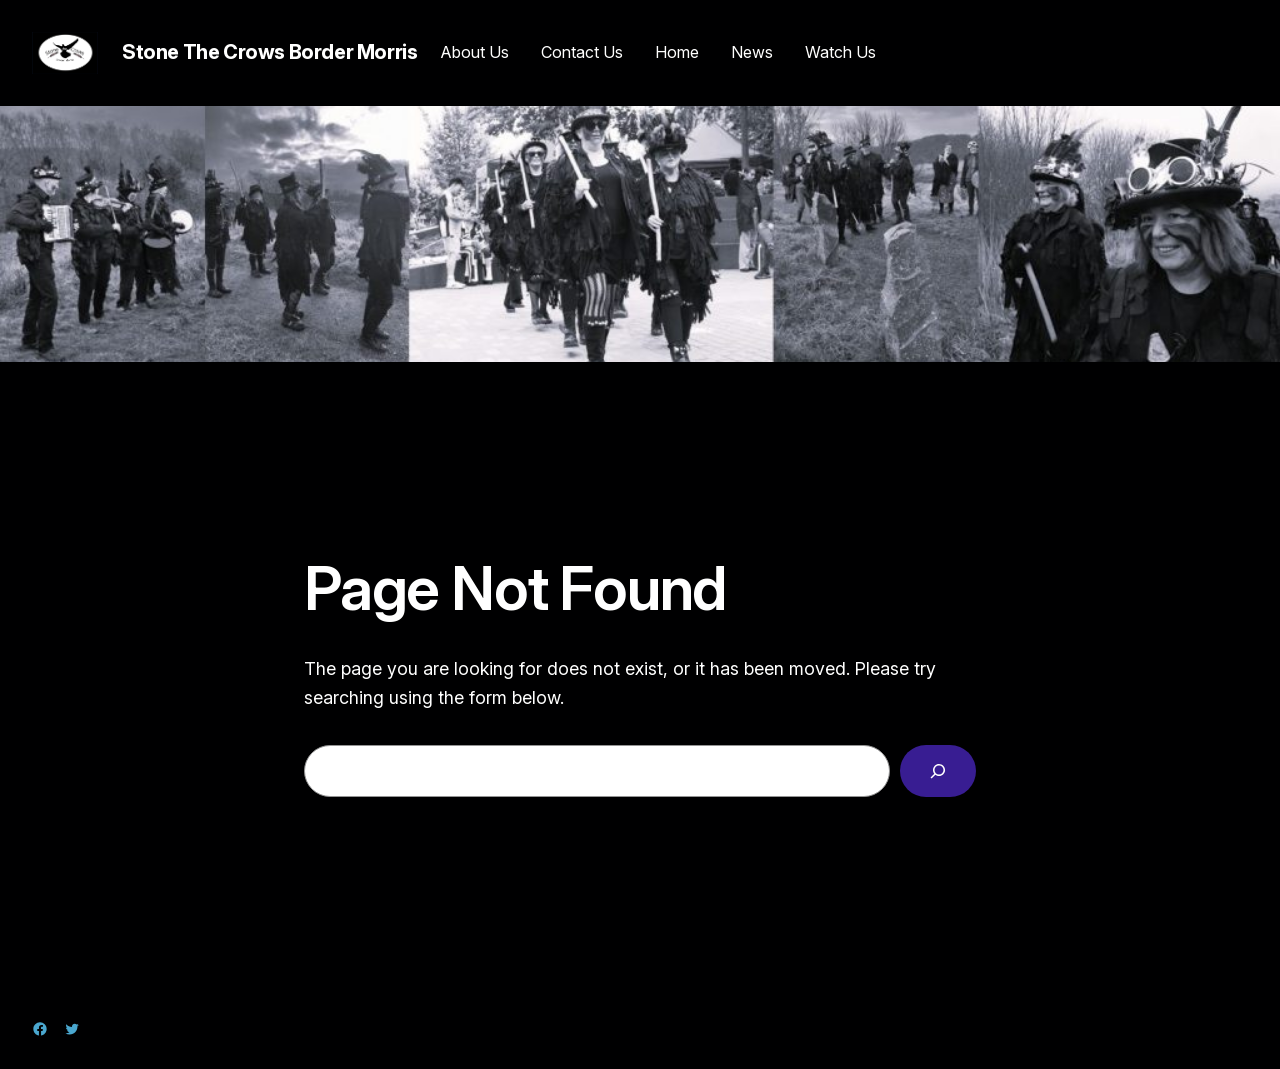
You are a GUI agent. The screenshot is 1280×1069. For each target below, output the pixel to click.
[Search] (938, 771)
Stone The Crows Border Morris (269, 52)
